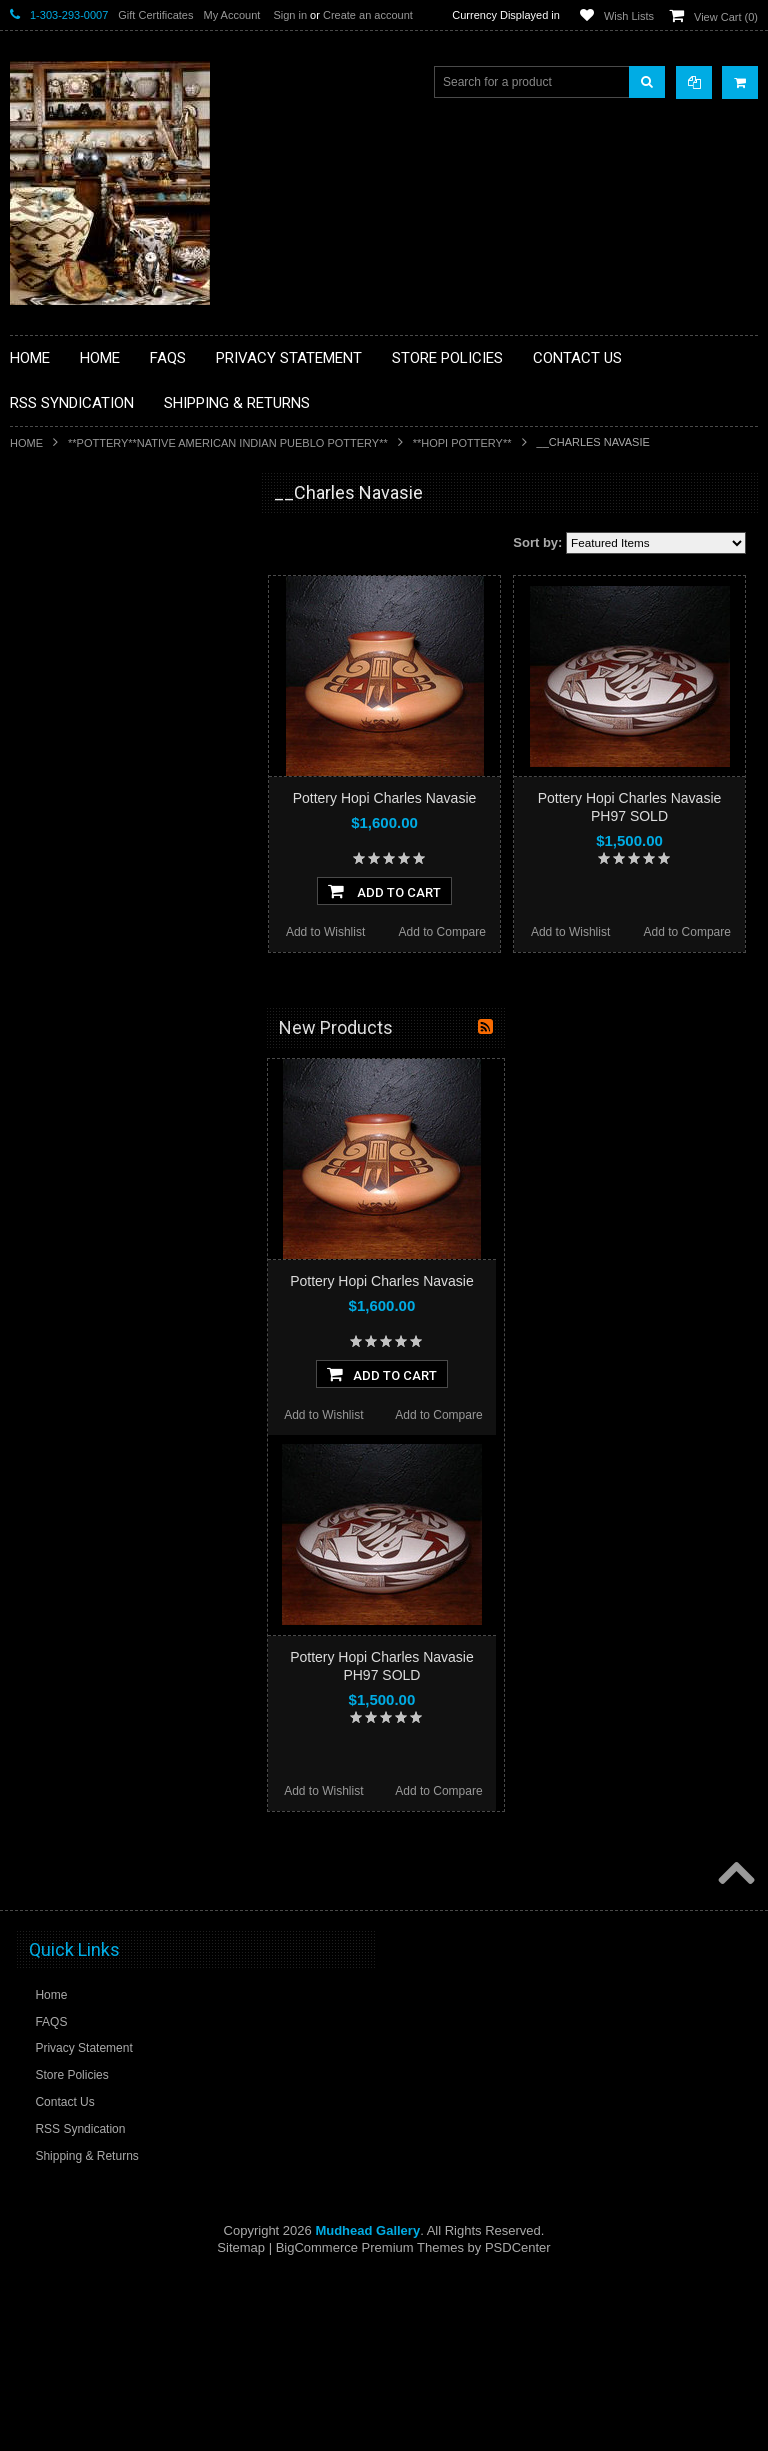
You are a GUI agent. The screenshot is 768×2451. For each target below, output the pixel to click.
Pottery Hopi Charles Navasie (385, 798)
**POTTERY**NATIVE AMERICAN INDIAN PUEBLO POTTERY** (228, 443)
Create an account (368, 15)
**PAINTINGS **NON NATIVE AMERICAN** (101, 615)
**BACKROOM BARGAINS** (99, 539)
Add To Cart (384, 891)
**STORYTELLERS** (78, 1149)
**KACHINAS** (62, 810)
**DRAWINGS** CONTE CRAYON (113, 742)
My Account (231, 15)
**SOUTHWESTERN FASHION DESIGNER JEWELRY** (105, 1055)
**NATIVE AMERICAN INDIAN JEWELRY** (103, 903)
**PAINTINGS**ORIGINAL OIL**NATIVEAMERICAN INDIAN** (116, 953)
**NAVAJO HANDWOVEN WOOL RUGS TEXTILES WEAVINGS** (130, 1004)
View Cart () (726, 17)
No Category (55, 1182)
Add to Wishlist (325, 932)
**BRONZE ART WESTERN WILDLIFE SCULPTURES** (126, 699)
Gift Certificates (155, 15)
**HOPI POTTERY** (462, 443)
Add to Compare (442, 932)
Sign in (290, 15)
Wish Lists (629, 16)
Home (26, 443)
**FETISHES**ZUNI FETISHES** (110, 776)
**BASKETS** (59, 573)
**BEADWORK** (66, 658)
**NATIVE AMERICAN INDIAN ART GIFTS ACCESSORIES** (116, 852)
